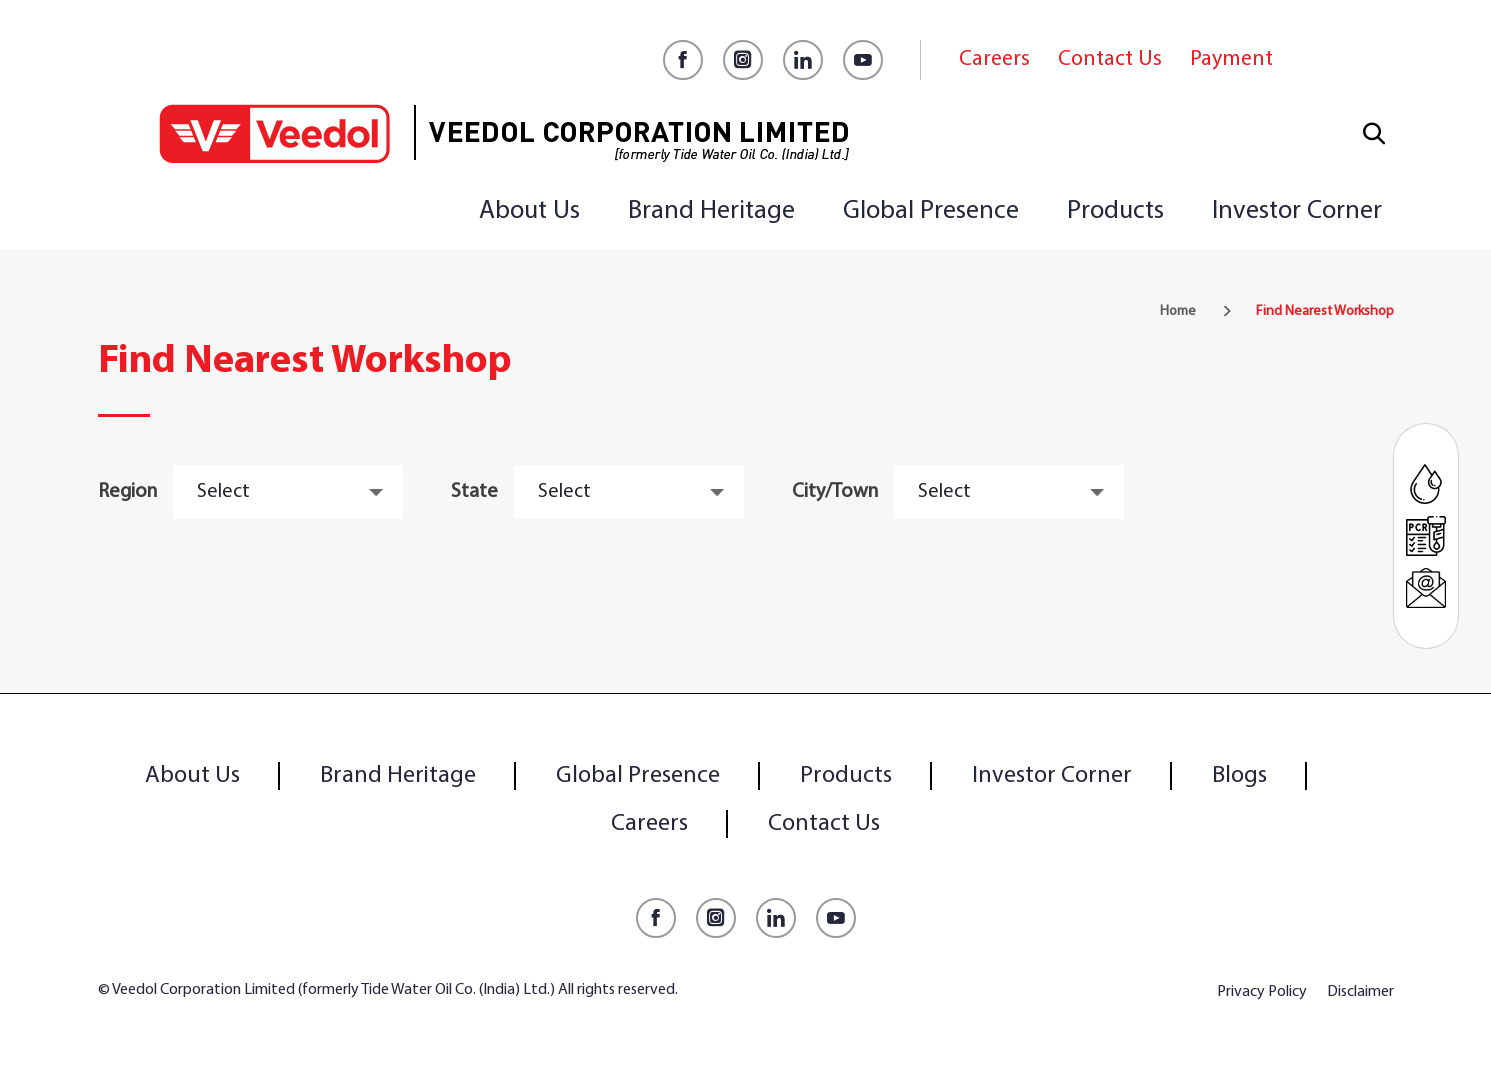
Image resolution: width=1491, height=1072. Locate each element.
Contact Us (1110, 59)
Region (127, 492)
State (474, 492)
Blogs (1239, 776)
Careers (994, 59)
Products (1115, 211)
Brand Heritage (711, 211)
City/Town (835, 492)
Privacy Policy (1262, 992)
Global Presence (931, 211)
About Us (529, 211)
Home (1178, 311)
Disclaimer (1360, 992)
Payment (1231, 59)
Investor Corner (1297, 211)
